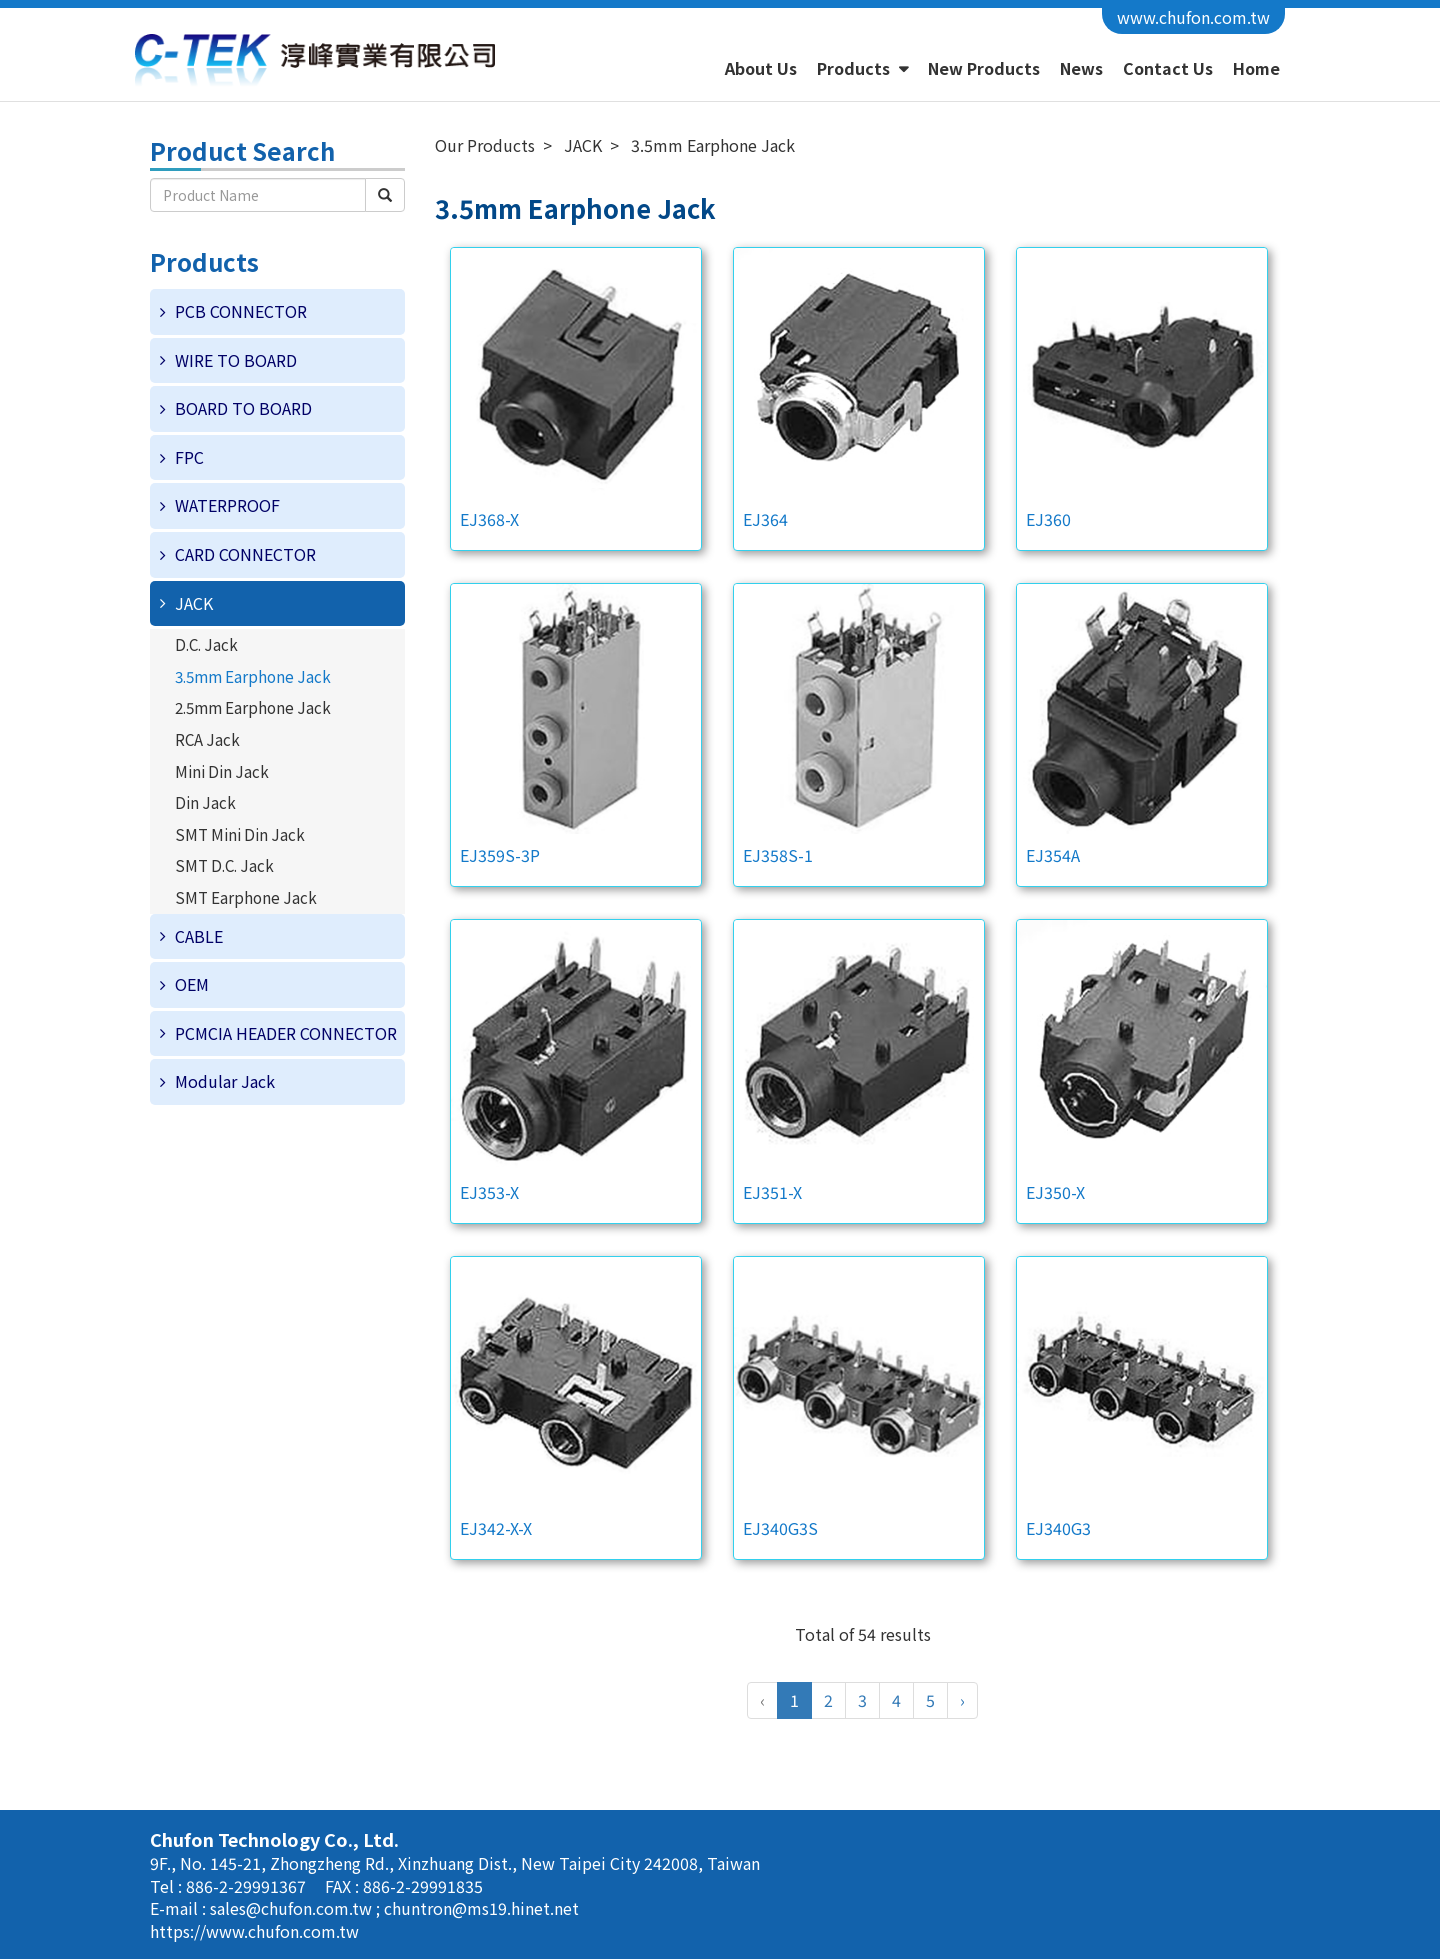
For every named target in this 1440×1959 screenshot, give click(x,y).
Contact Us (1168, 68)
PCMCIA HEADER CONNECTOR (286, 1033)
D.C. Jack (206, 644)
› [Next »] (962, 1700)
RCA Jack (207, 739)
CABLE (199, 936)
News (1081, 68)
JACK (194, 603)
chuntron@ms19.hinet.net (481, 1908)
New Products (984, 68)
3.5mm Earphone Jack (253, 676)
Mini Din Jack (222, 771)
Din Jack (205, 802)
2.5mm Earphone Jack (253, 707)
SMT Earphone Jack (246, 897)
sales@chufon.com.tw (293, 1908)
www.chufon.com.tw (1193, 17)
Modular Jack (225, 1081)
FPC (189, 457)
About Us (761, 68)
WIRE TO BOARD (236, 360)
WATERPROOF (227, 505)
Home (1256, 68)
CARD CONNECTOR (245, 554)
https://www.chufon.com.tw (254, 1931)
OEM (192, 984)
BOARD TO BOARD (243, 408)
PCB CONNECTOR (241, 311)
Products (855, 68)
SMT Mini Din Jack (240, 834)
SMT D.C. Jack (224, 865)
